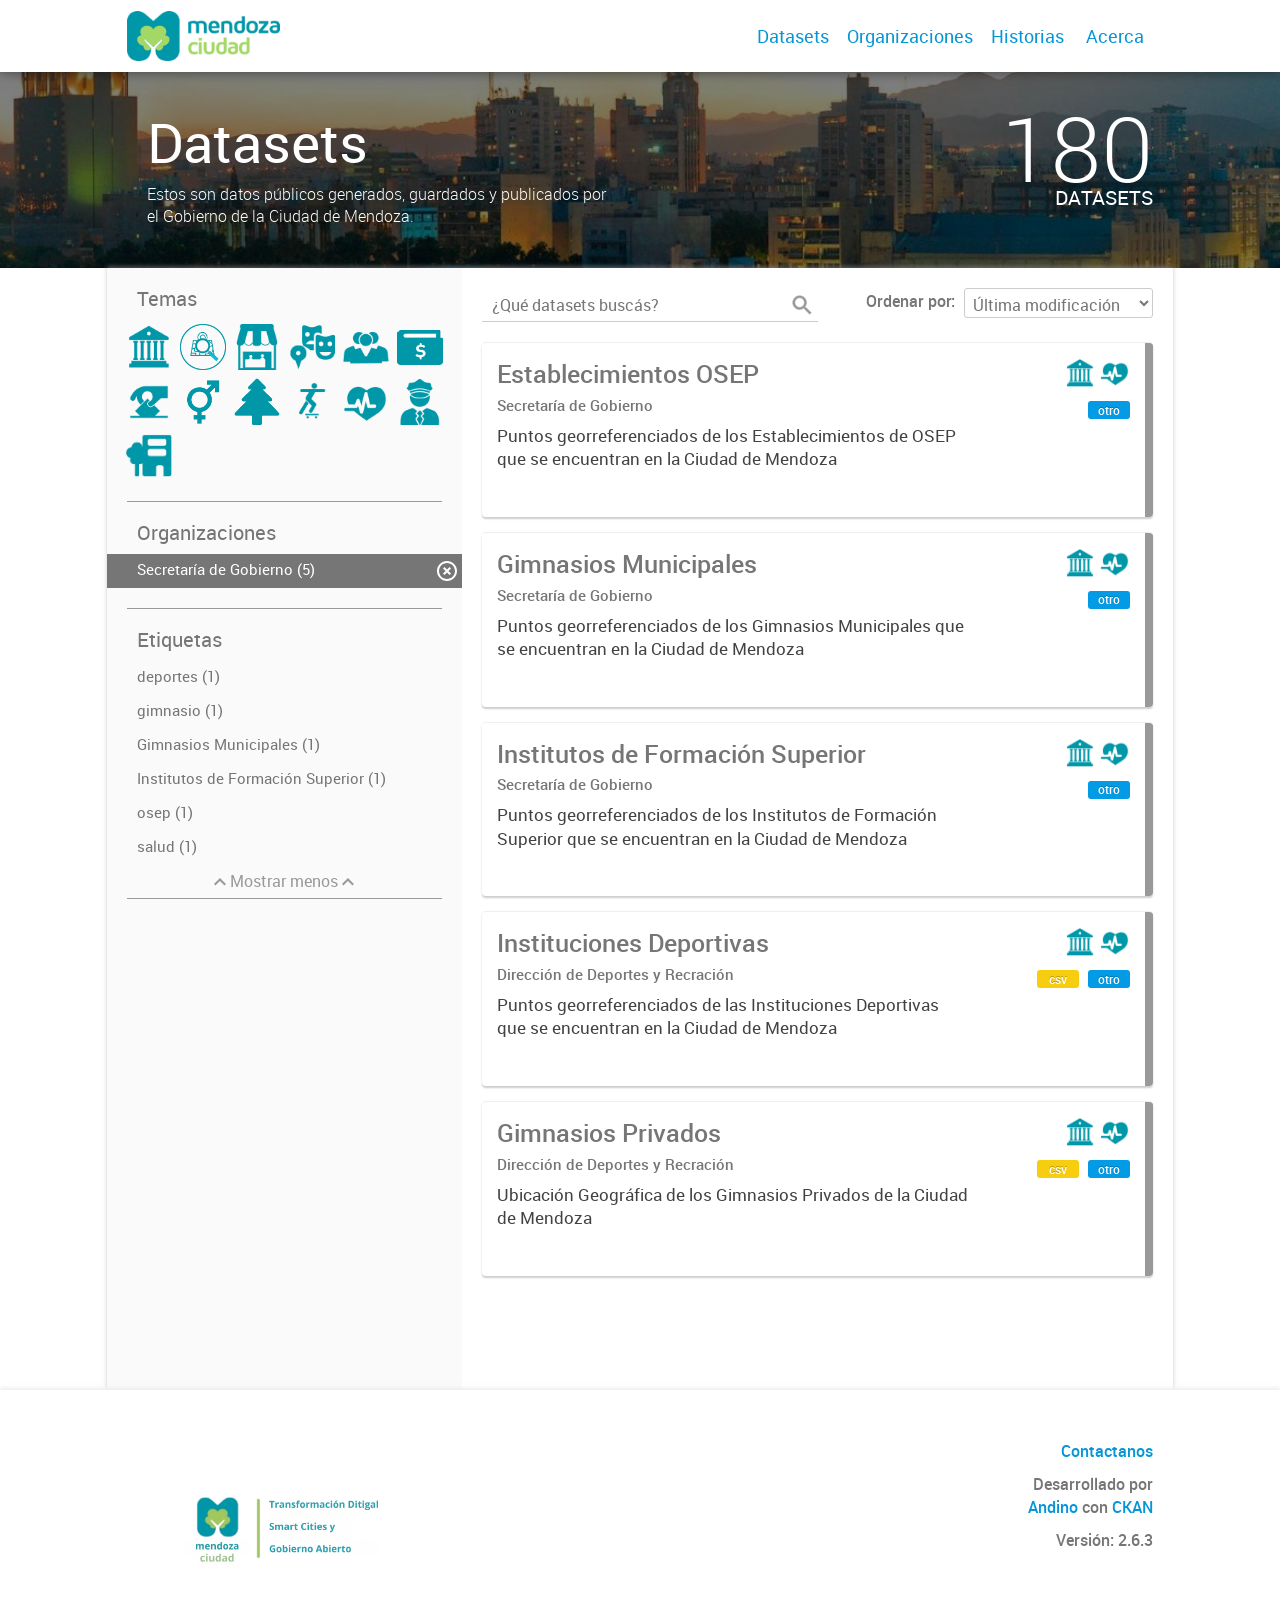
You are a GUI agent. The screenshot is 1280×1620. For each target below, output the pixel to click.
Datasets (793, 36)
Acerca (1115, 36)
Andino (1053, 1507)
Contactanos (1107, 1451)
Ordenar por (908, 301)
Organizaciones (910, 36)
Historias (1027, 36)
